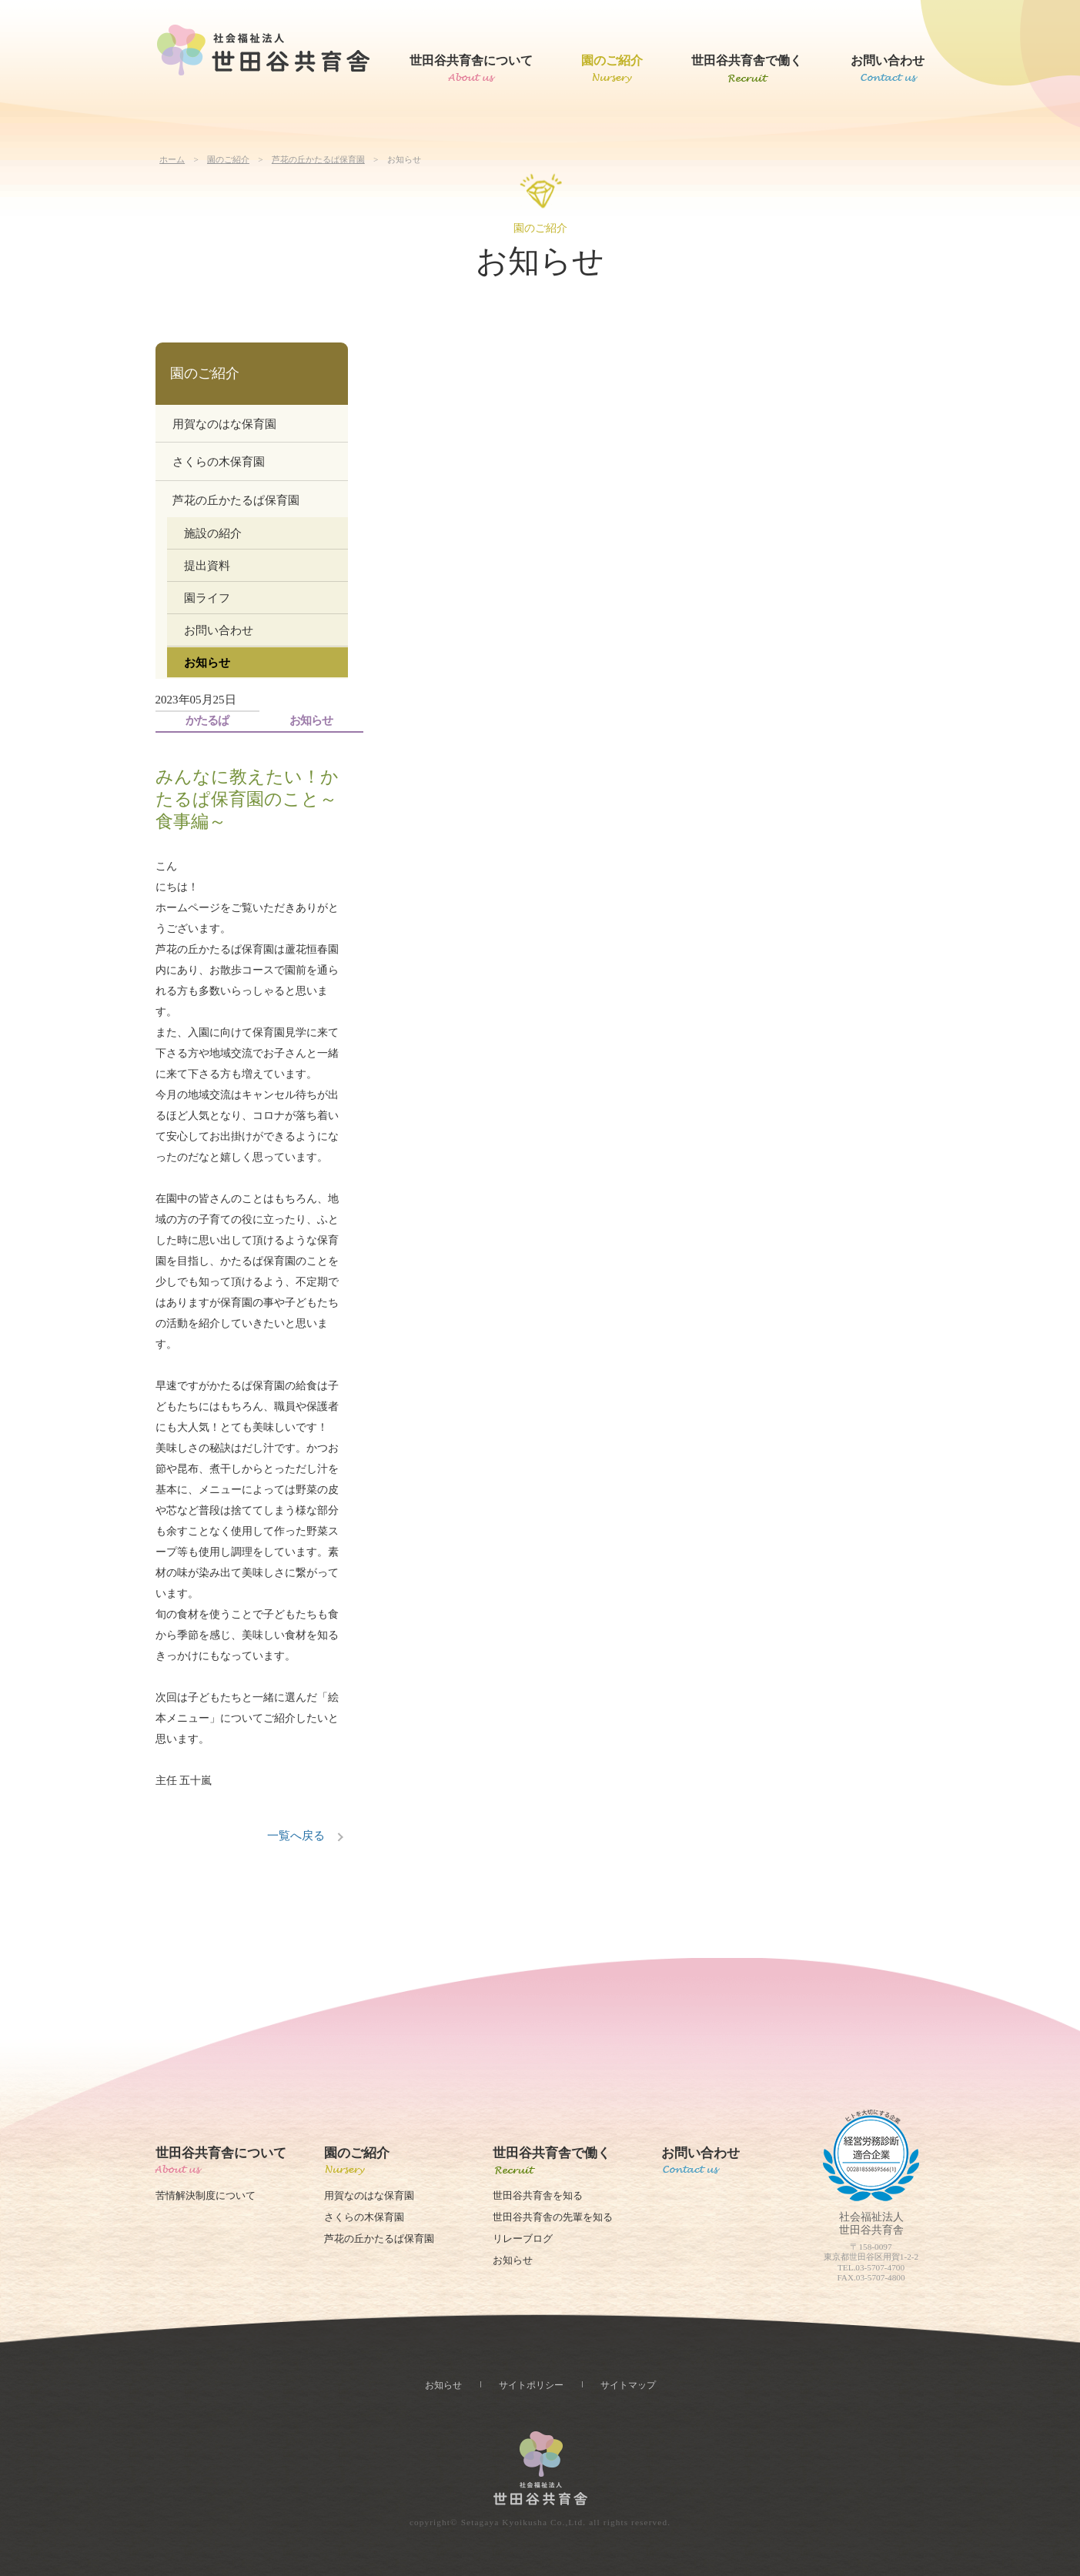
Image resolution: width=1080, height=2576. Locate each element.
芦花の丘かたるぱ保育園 (318, 159)
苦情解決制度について (205, 2195)
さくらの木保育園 (218, 462)
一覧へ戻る (296, 1835)
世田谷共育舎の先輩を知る (553, 2217)
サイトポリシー (531, 2385)
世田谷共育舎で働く (746, 60)
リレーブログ (523, 2239)
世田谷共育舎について (471, 60)
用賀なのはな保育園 (224, 424)
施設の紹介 (213, 533)
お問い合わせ (888, 60)
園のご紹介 (612, 60)
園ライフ (207, 598)
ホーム (172, 159)
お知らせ (207, 663)
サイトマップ (628, 2385)
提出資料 (207, 566)
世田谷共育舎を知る (538, 2195)
